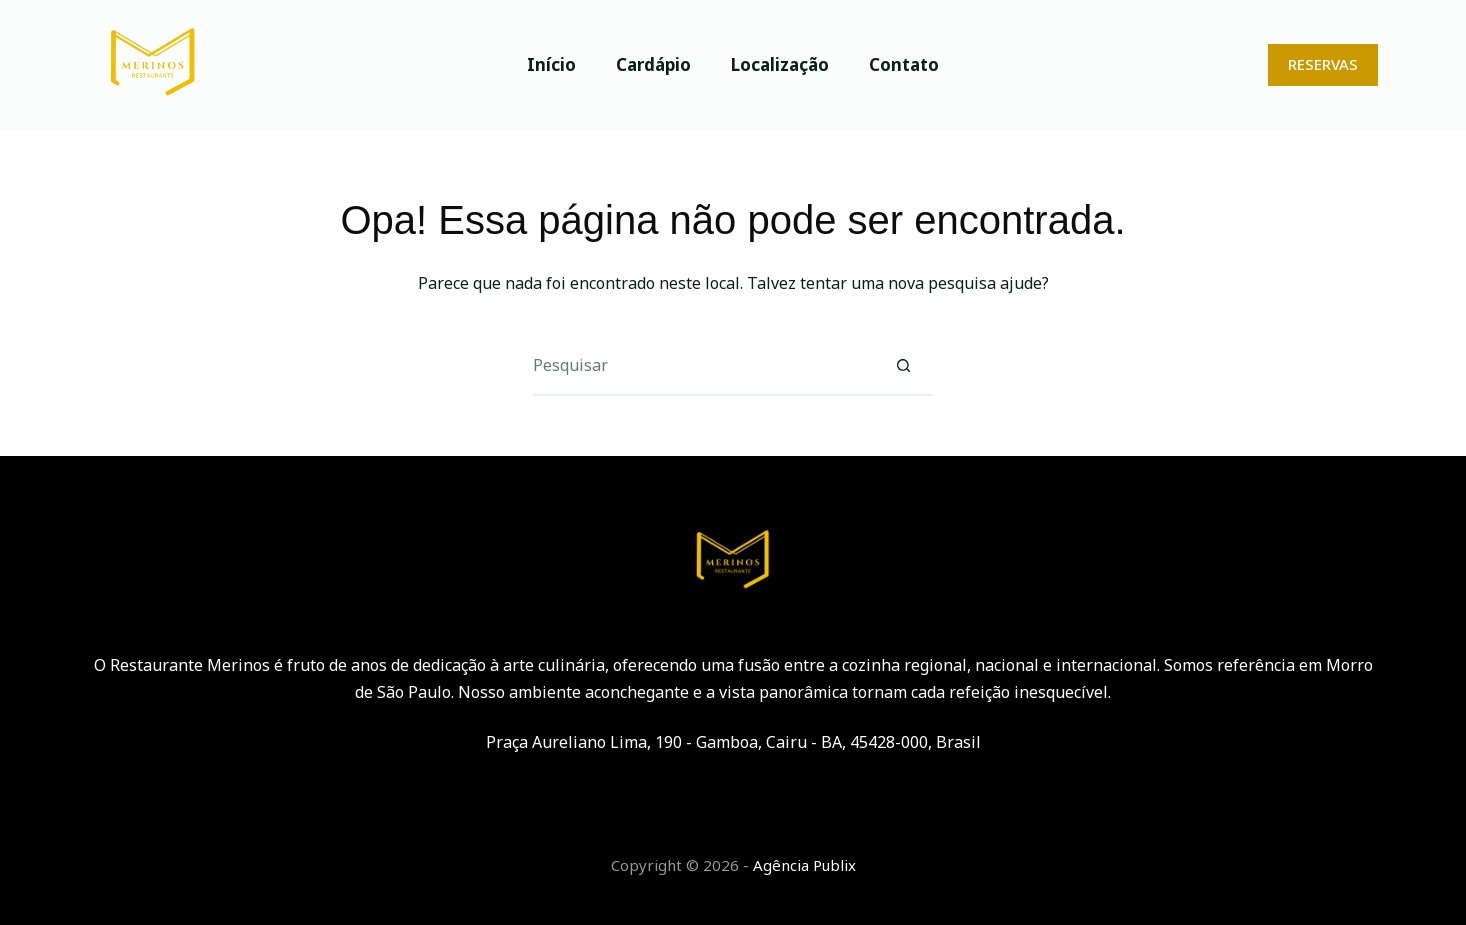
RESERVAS (1323, 64)
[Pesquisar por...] (703, 366)
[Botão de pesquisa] (903, 366)
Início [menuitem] (551, 64)
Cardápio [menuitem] (653, 64)
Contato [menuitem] (904, 64)
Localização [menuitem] (780, 64)
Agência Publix (804, 865)
